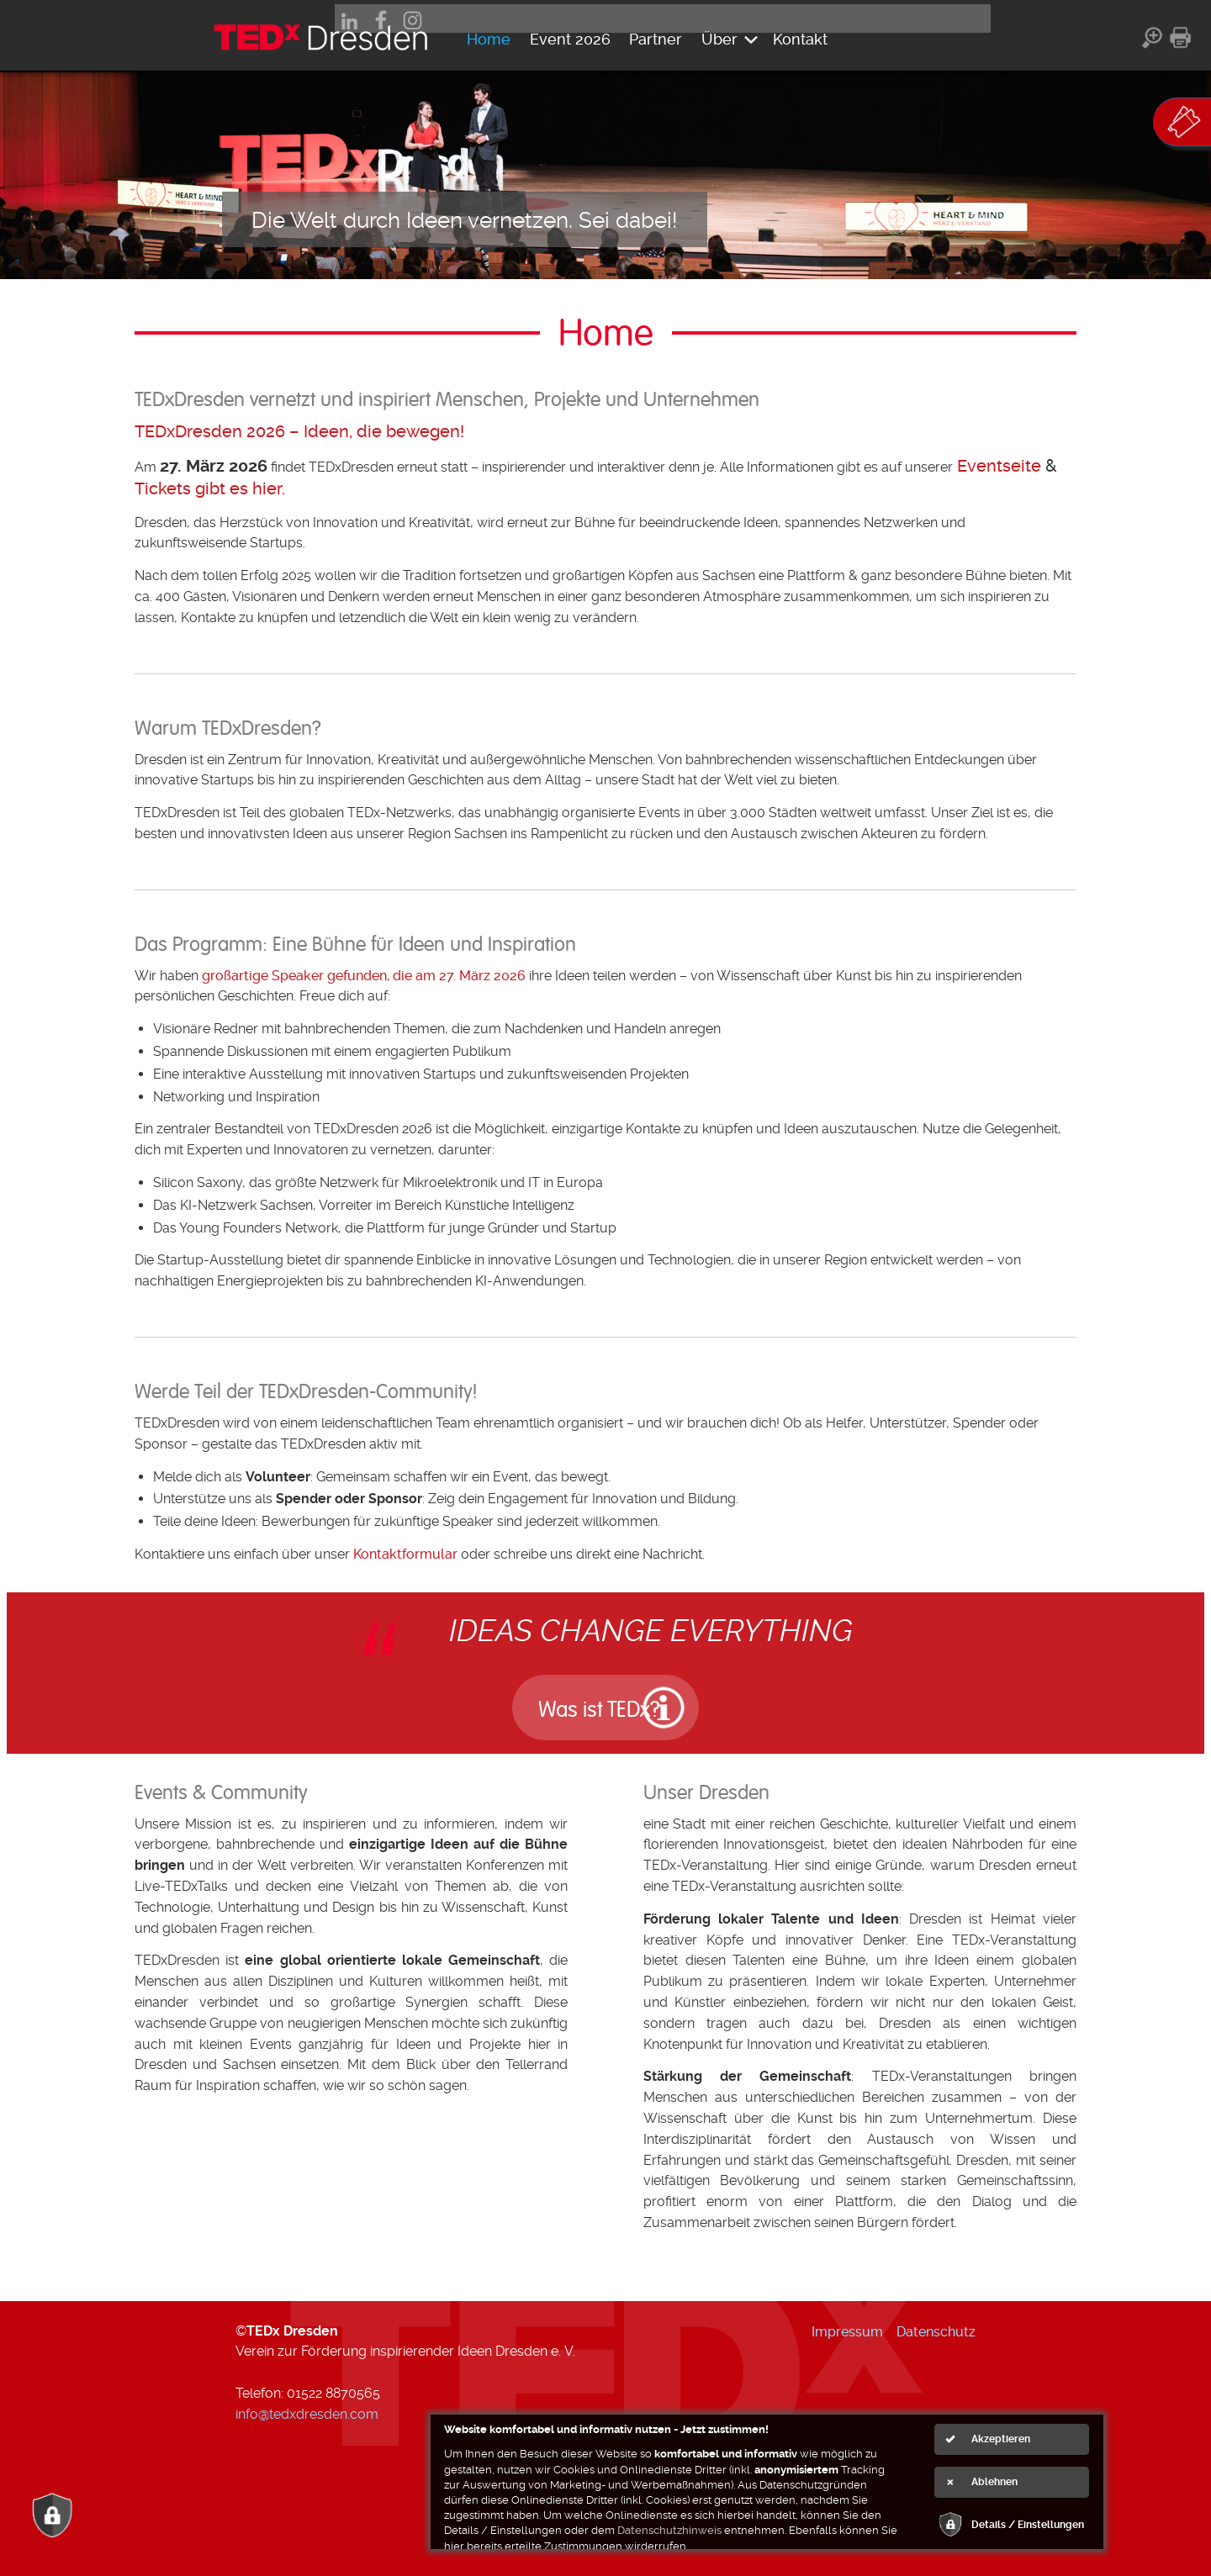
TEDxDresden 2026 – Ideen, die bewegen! (299, 431)
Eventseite (999, 466)
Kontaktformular (405, 1554)
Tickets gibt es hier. (210, 488)
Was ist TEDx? (575, 1705)
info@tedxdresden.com (306, 2410)
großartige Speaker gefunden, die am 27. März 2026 (364, 976)
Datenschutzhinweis (669, 2530)
